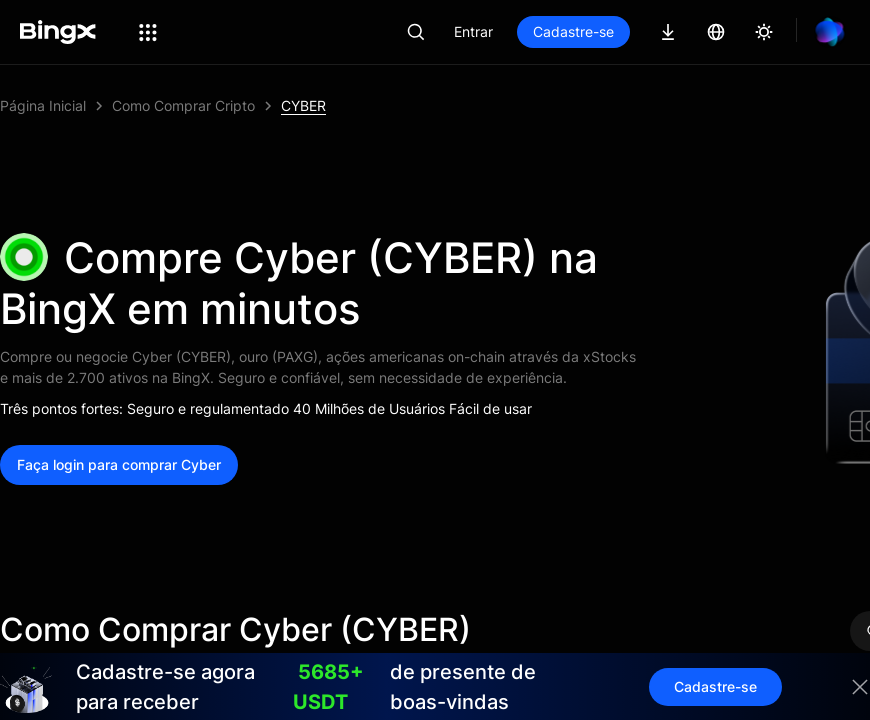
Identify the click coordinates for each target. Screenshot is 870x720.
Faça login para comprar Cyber (119, 464)
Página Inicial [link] (43, 105)
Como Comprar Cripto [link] (183, 105)
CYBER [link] (303, 105)
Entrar (473, 31)
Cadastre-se (573, 31)
